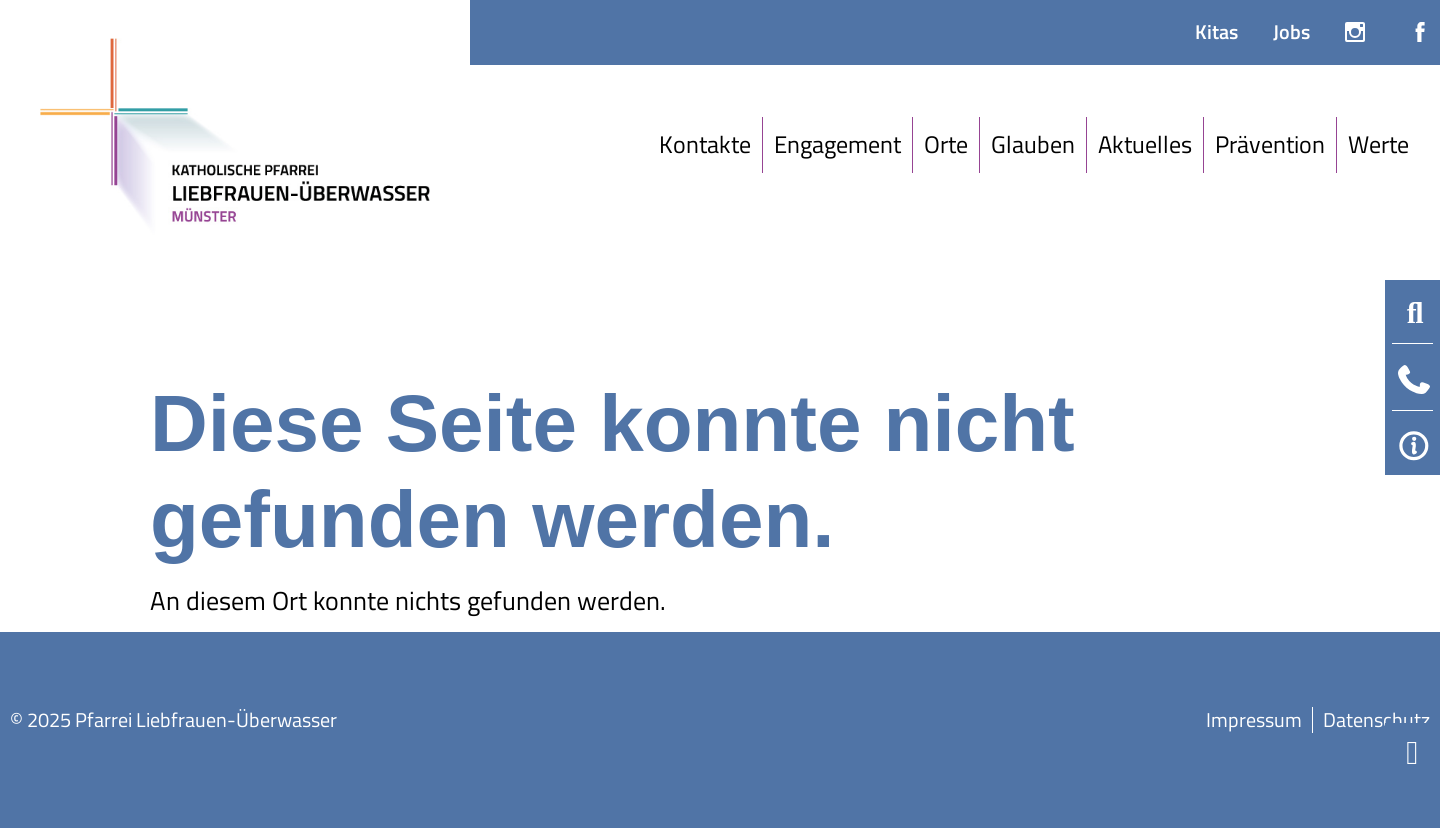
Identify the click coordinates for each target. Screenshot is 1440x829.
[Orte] (946, 145)
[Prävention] (1270, 145)
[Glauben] (1033, 145)
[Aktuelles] (1145, 145)
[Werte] (1378, 145)
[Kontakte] (705, 145)
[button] (1415, 313)
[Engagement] (838, 145)
